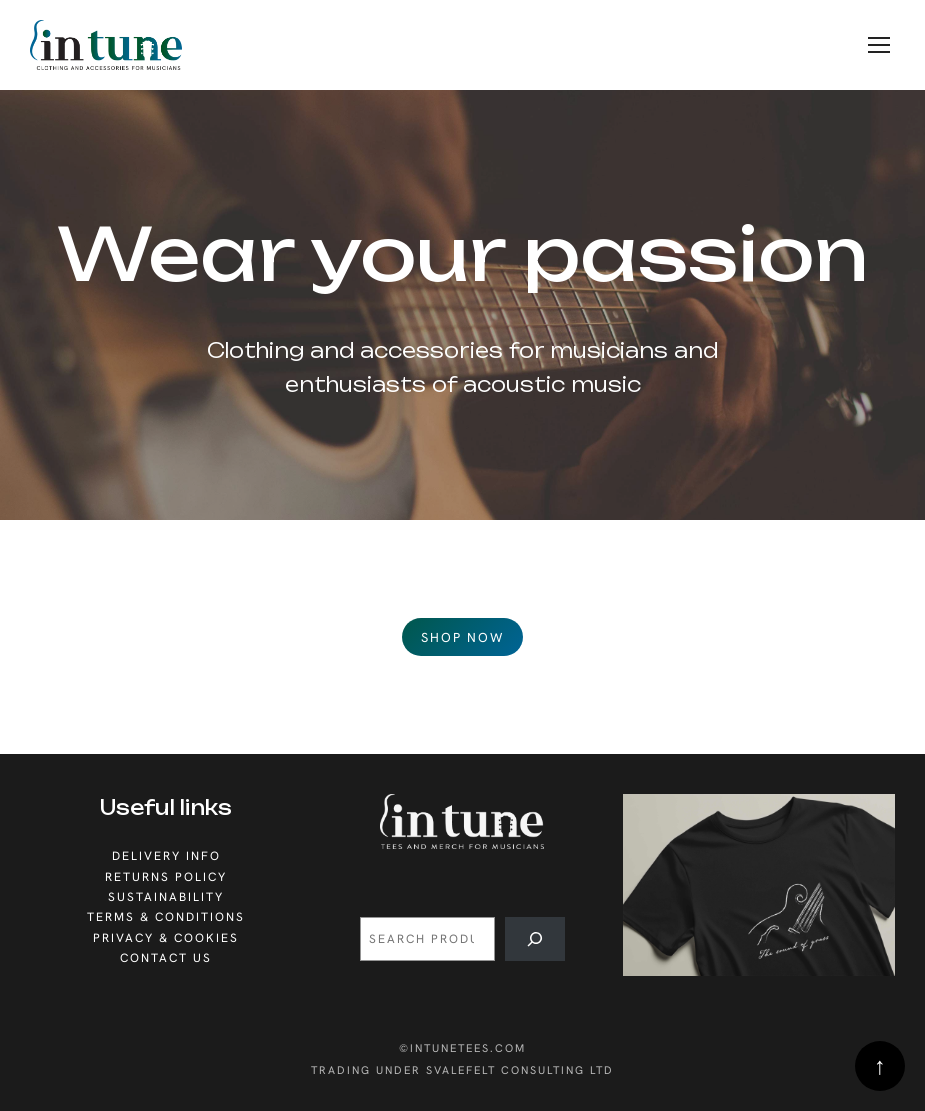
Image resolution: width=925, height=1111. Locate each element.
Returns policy (166, 877)
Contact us (166, 958)
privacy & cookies (166, 938)
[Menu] (879, 45)
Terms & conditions (166, 917)
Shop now (462, 637)
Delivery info (166, 856)
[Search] (535, 939)
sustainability (166, 897)
